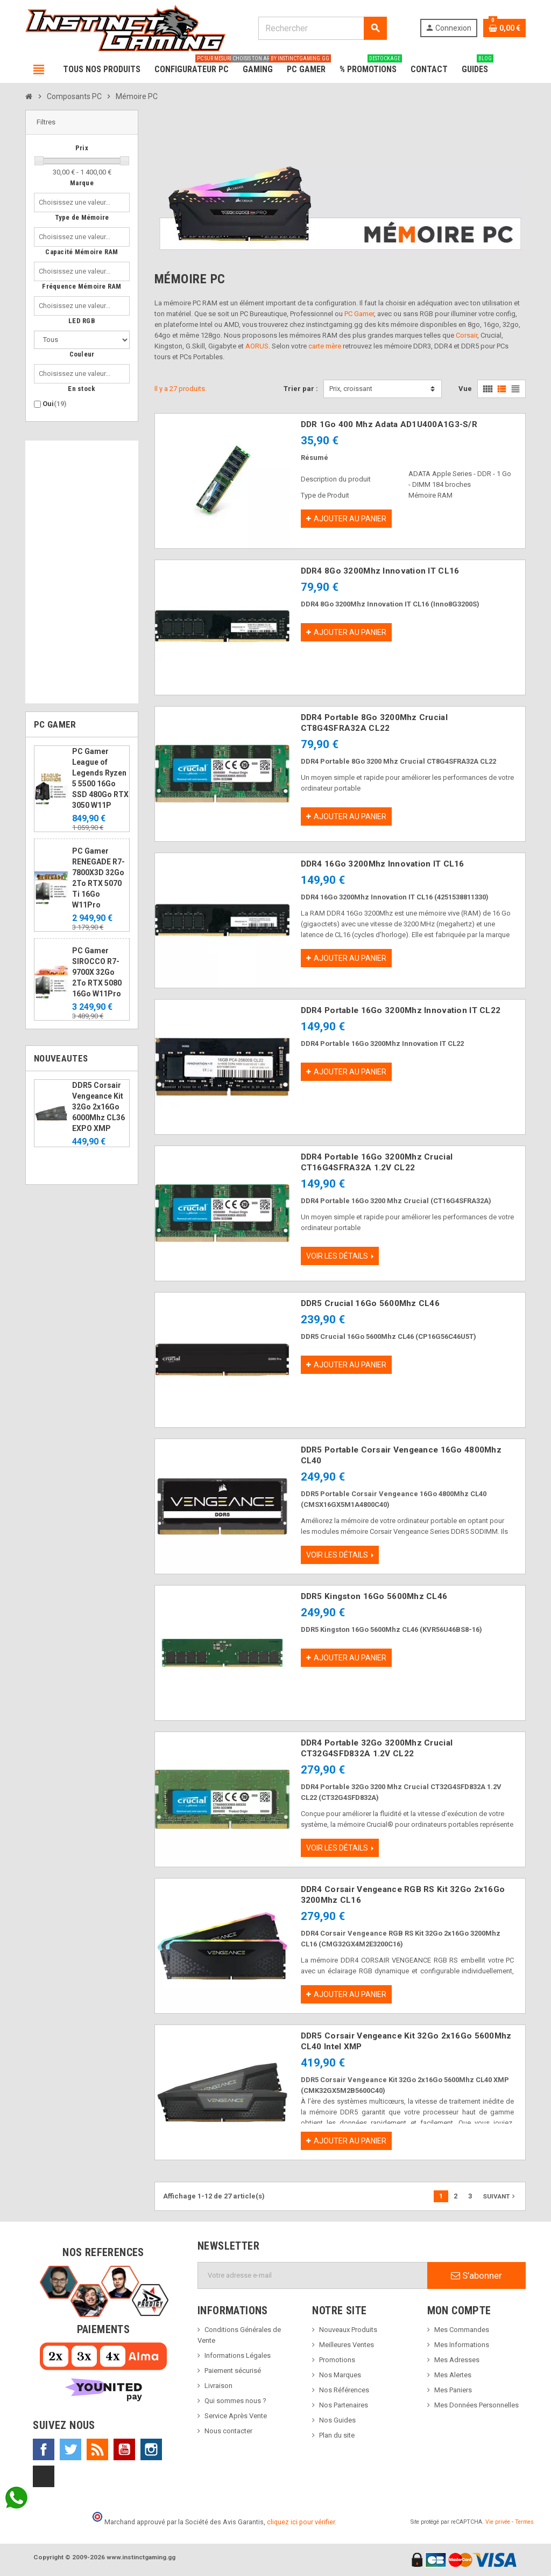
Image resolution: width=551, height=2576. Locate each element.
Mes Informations (461, 2345)
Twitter (70, 2449)
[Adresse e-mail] (312, 2275)
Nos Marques (340, 2375)
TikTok (43, 2476)
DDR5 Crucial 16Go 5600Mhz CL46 (370, 1303)
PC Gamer (359, 314)
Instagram (151, 2449)
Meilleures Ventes (346, 2345)
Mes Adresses (456, 2360)
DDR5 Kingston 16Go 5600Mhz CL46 (374, 1596)
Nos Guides (337, 2420)
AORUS (257, 346)
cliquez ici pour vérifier (301, 2522)
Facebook (43, 2449)
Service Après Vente (235, 2416)
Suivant (500, 2196)
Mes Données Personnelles (476, 2405)
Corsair (466, 335)
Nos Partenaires (343, 2405)
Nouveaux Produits (348, 2330)
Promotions (337, 2360)
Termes (524, 2521)
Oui (55, 404)
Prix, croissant (350, 389)
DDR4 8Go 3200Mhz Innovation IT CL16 (380, 571)
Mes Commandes (461, 2330)
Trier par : (301, 389)
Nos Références (344, 2390)
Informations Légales (237, 2355)
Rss (97, 2449)
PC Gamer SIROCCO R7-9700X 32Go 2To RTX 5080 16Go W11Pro (97, 972)
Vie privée (497, 2521)
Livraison (218, 2386)
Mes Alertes (452, 2375)
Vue (465, 389)
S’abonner (476, 2275)
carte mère (324, 346)
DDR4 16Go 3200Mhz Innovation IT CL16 (382, 864)
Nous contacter (228, 2431)
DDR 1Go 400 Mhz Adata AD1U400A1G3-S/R (389, 424)
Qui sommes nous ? (235, 2401)
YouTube (124, 2449)
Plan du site (337, 2435)
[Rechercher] (322, 28)
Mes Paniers (453, 2390)
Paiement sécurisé (232, 2370)
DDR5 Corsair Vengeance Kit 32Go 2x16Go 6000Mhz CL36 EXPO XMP (98, 1107)
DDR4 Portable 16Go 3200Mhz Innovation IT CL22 (401, 1010)
